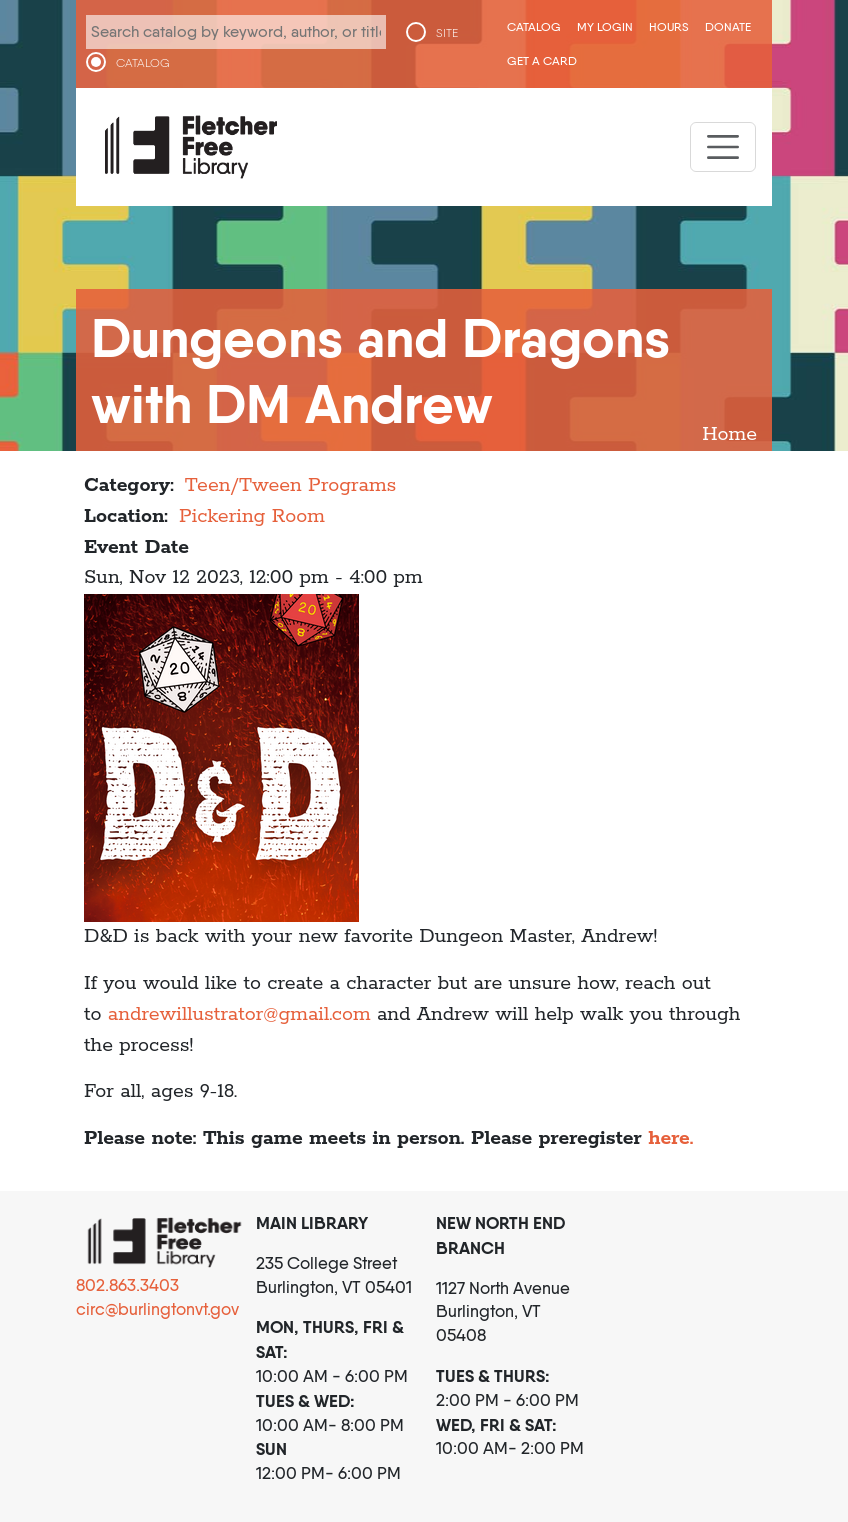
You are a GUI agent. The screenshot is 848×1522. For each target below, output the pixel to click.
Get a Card (542, 60)
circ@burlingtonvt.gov (157, 1309)
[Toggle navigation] (723, 147)
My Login (605, 26)
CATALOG (143, 63)
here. (673, 1138)
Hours (669, 26)
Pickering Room (252, 516)
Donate (728, 26)
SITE (447, 33)
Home (729, 434)
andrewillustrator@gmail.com (239, 1014)
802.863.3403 (127, 1285)
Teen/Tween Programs (290, 485)
